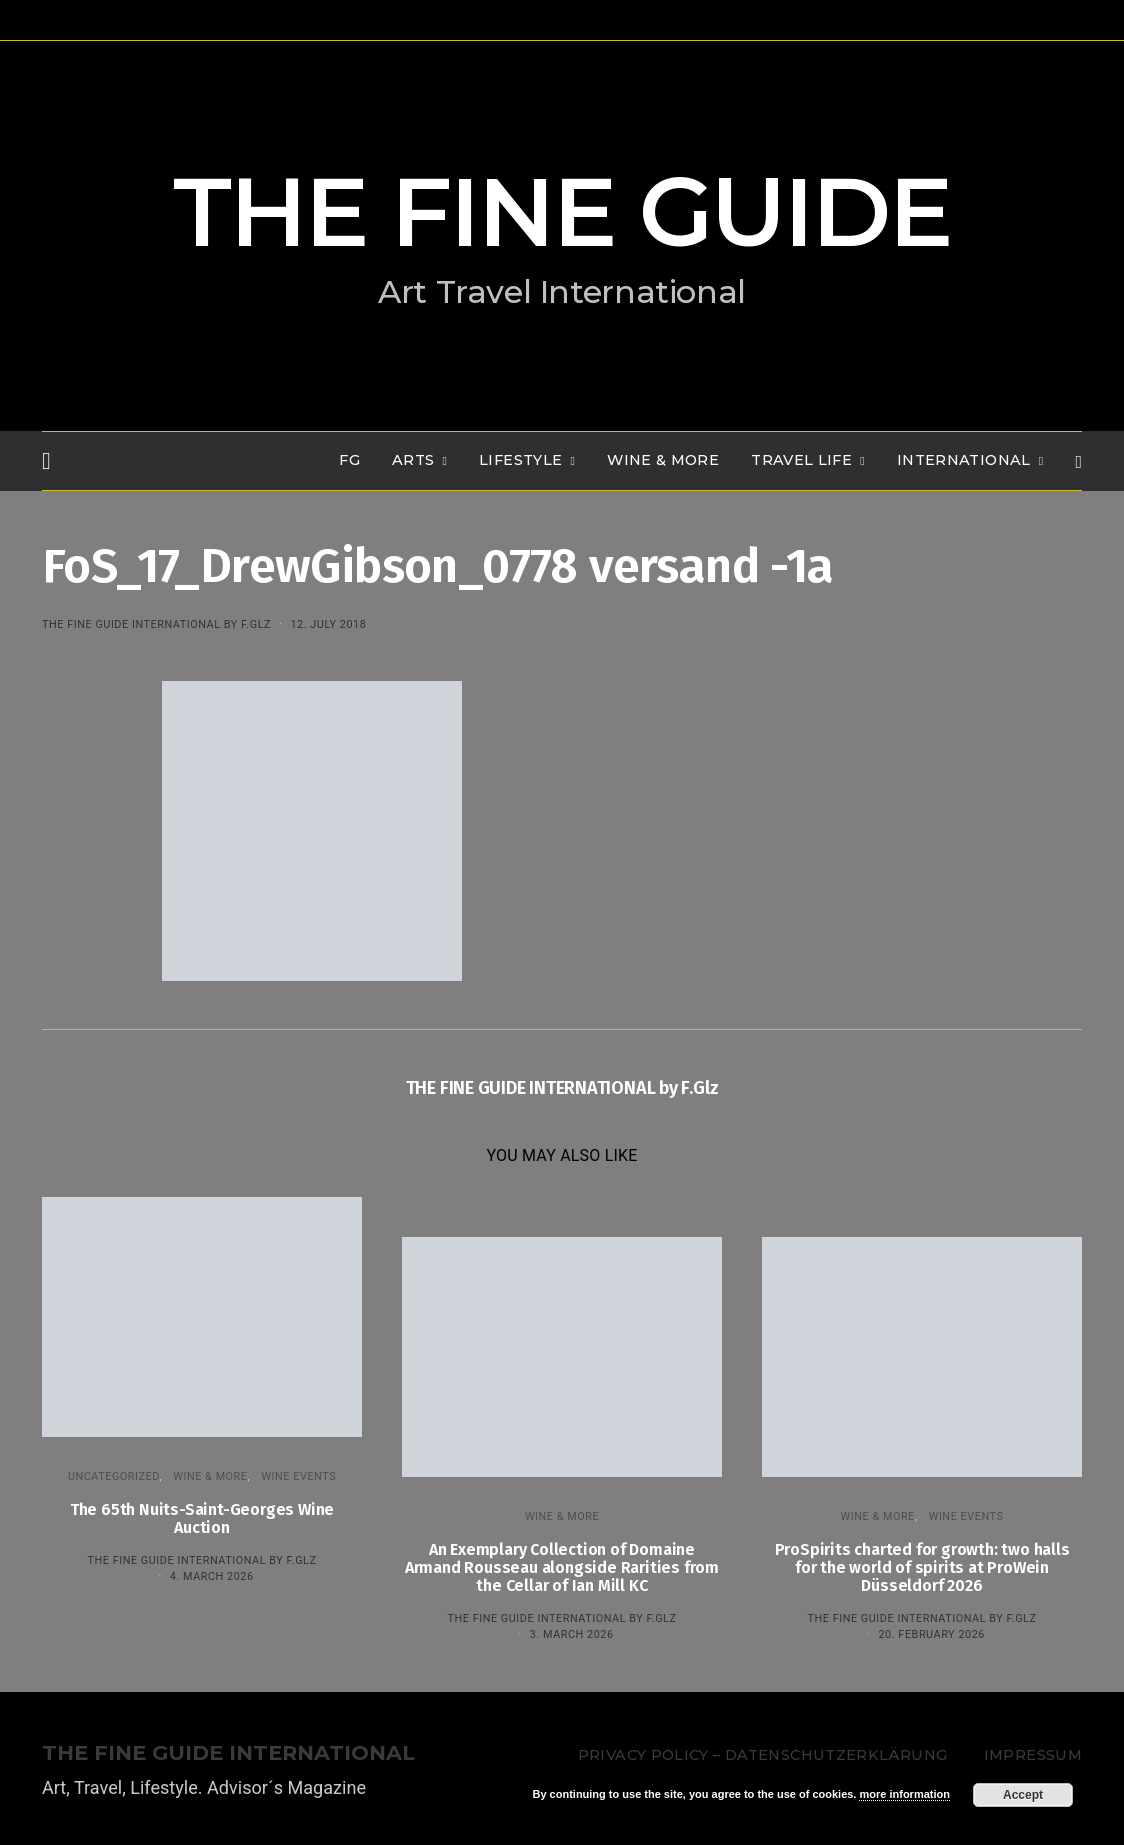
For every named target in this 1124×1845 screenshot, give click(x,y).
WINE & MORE (663, 460)
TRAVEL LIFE (801, 460)
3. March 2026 (572, 1634)
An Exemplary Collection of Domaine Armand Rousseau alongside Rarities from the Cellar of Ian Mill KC (562, 1567)
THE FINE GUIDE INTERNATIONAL (228, 1753)
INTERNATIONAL (964, 460)
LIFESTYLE (520, 460)
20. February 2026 (931, 1634)
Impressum (1033, 1755)
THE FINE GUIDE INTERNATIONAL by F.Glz (156, 624)
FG (349, 460)
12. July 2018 (328, 624)
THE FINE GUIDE (562, 212)
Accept (1023, 1795)
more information (904, 1794)
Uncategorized (114, 1476)
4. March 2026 (212, 1576)
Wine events (298, 1476)
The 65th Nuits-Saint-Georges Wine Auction (202, 1518)
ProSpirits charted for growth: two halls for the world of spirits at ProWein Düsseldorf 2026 (922, 1567)
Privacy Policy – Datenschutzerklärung (762, 1755)
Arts (413, 460)
